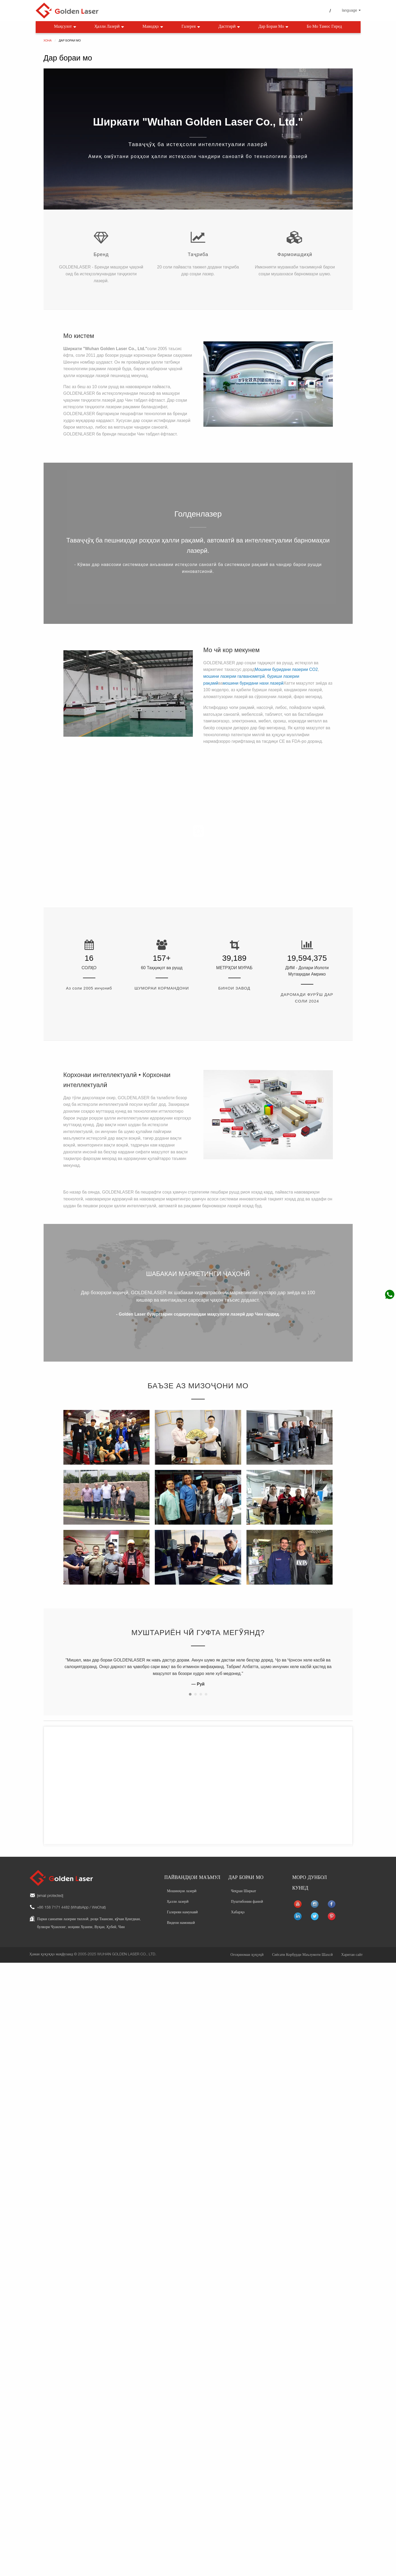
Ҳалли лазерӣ (110, 27)
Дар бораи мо (273, 27)
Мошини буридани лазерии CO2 (286, 669)
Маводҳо (153, 27)
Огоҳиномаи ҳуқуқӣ (247, 1947)
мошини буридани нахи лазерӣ (253, 683)
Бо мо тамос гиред (324, 27)
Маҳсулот (65, 27)
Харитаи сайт (352, 1947)
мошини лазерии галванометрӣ (234, 676)
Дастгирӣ (229, 27)
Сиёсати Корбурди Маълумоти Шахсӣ (302, 1947)
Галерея (191, 27)
